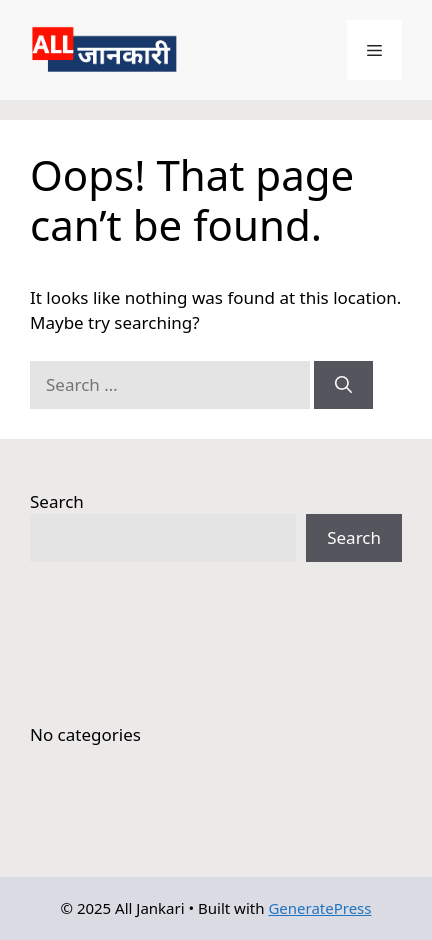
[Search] (343, 385)
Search (57, 501)
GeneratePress (319, 908)
